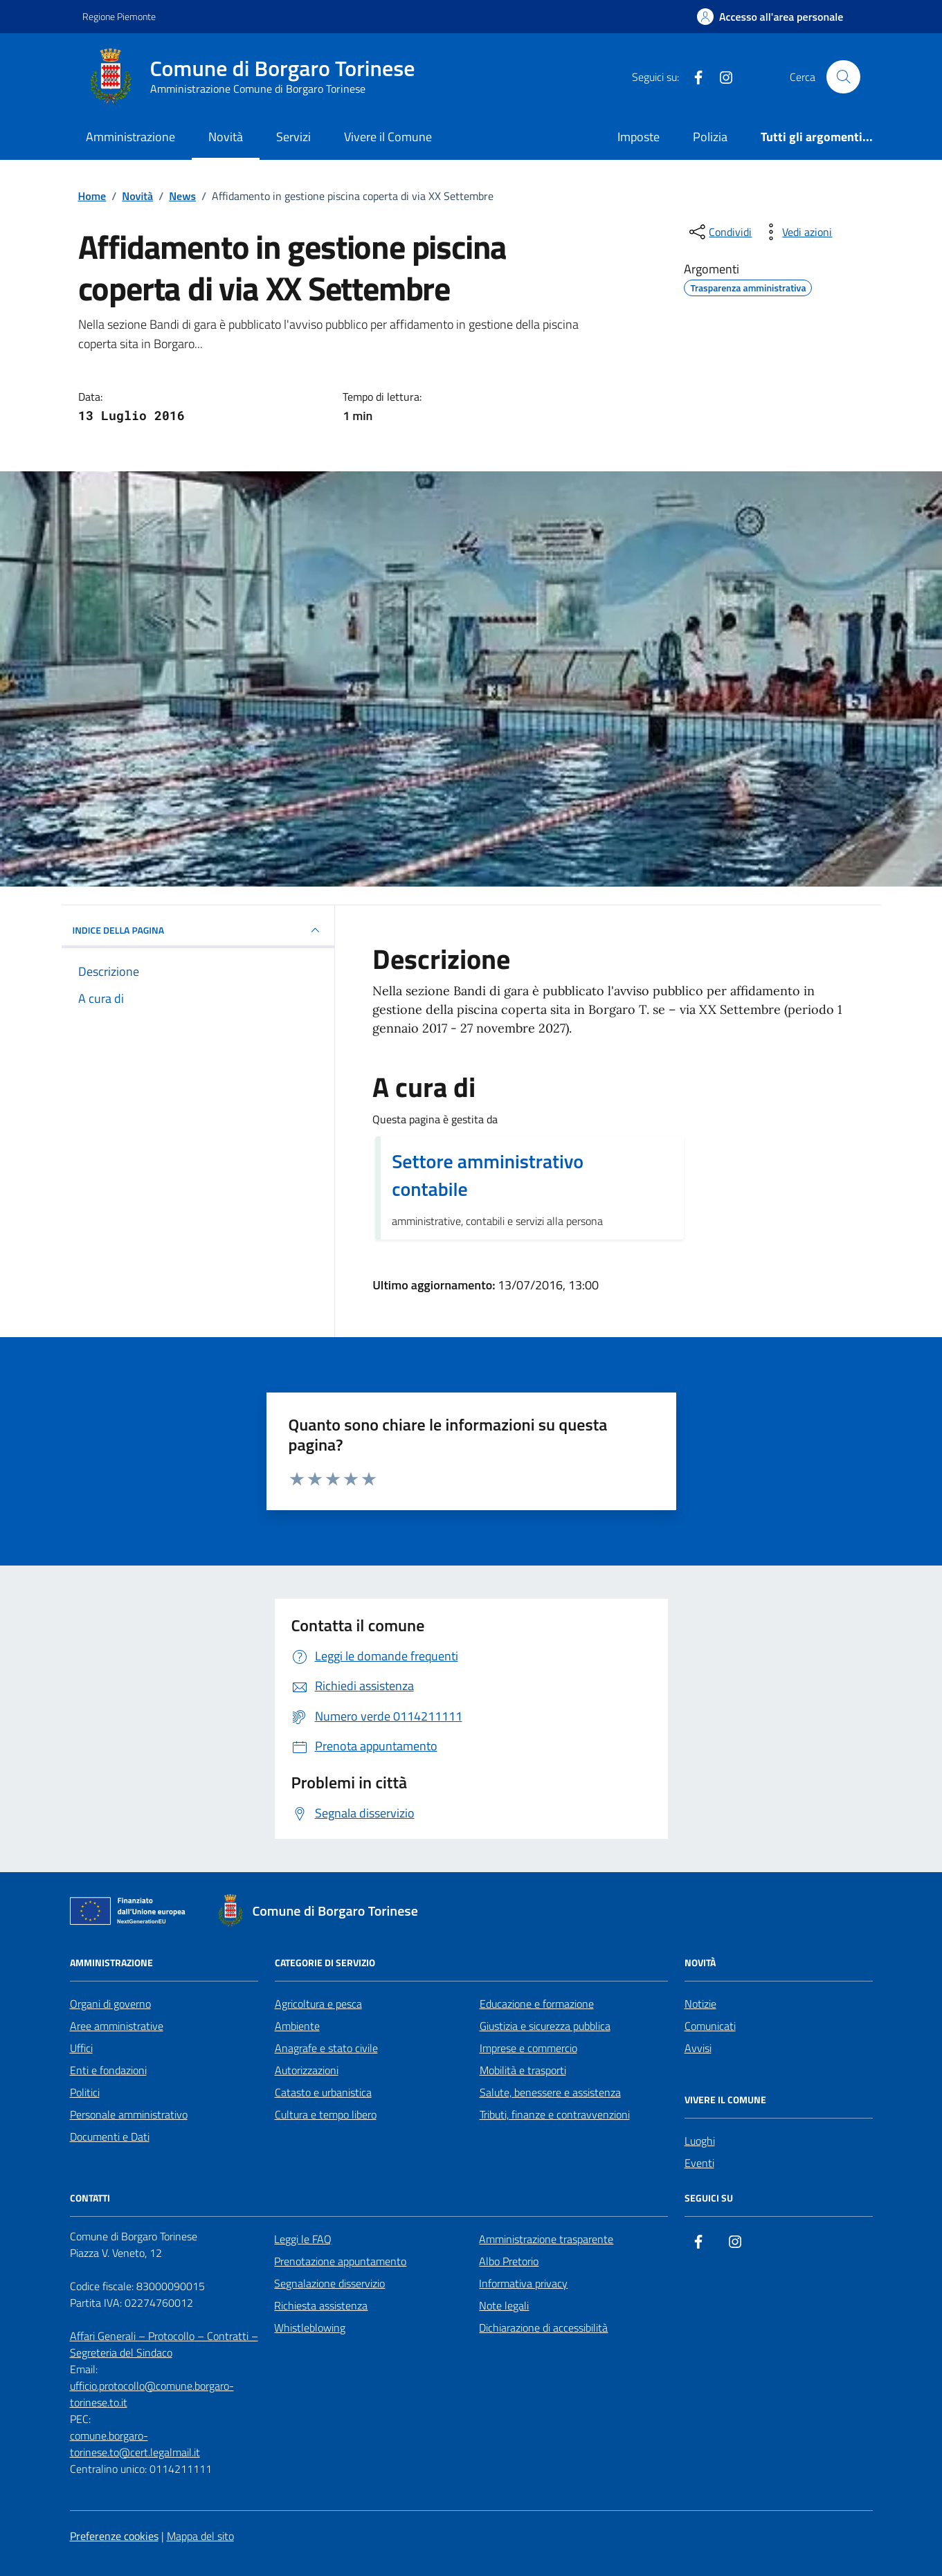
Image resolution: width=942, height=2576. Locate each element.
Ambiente (297, 2025)
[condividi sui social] (719, 232)
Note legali (504, 2305)
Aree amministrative (116, 2025)
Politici (85, 2092)
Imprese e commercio (528, 2048)
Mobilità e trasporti (523, 2070)
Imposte (638, 136)
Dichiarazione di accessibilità (543, 2327)
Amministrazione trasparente (546, 2239)
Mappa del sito (200, 2536)
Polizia (710, 136)
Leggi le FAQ (303, 2239)
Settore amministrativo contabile (487, 1175)
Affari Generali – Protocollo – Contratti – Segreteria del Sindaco (164, 2344)
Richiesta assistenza (321, 2305)
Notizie (700, 2003)
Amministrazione (130, 136)
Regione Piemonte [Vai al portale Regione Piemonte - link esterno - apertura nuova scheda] (119, 16)
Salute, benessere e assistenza (550, 2092)
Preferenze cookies (114, 2536)
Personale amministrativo (129, 2114)
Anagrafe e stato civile (326, 2048)
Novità (225, 136)
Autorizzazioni (306, 2070)
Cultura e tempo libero (326, 2114)
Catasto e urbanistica (323, 2092)
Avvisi (698, 2048)
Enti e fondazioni (108, 2070)
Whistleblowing (309, 2327)
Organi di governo (110, 2003)
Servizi (293, 136)
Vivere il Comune (388, 136)
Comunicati (710, 2025)
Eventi (699, 2163)
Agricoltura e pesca (318, 2003)
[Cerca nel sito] (843, 76)
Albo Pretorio (508, 2261)
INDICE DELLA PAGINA (198, 930)
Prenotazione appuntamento (340, 2261)
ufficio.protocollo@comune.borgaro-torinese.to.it (152, 2394)
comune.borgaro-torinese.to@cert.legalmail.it (135, 2443)
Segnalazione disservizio (329, 2283)
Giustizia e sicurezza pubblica (545, 2025)
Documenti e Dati (110, 2136)
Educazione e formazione (537, 2003)
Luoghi (700, 2140)
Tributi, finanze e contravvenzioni (555, 2114)
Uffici (81, 2048)
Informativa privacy (523, 2283)
